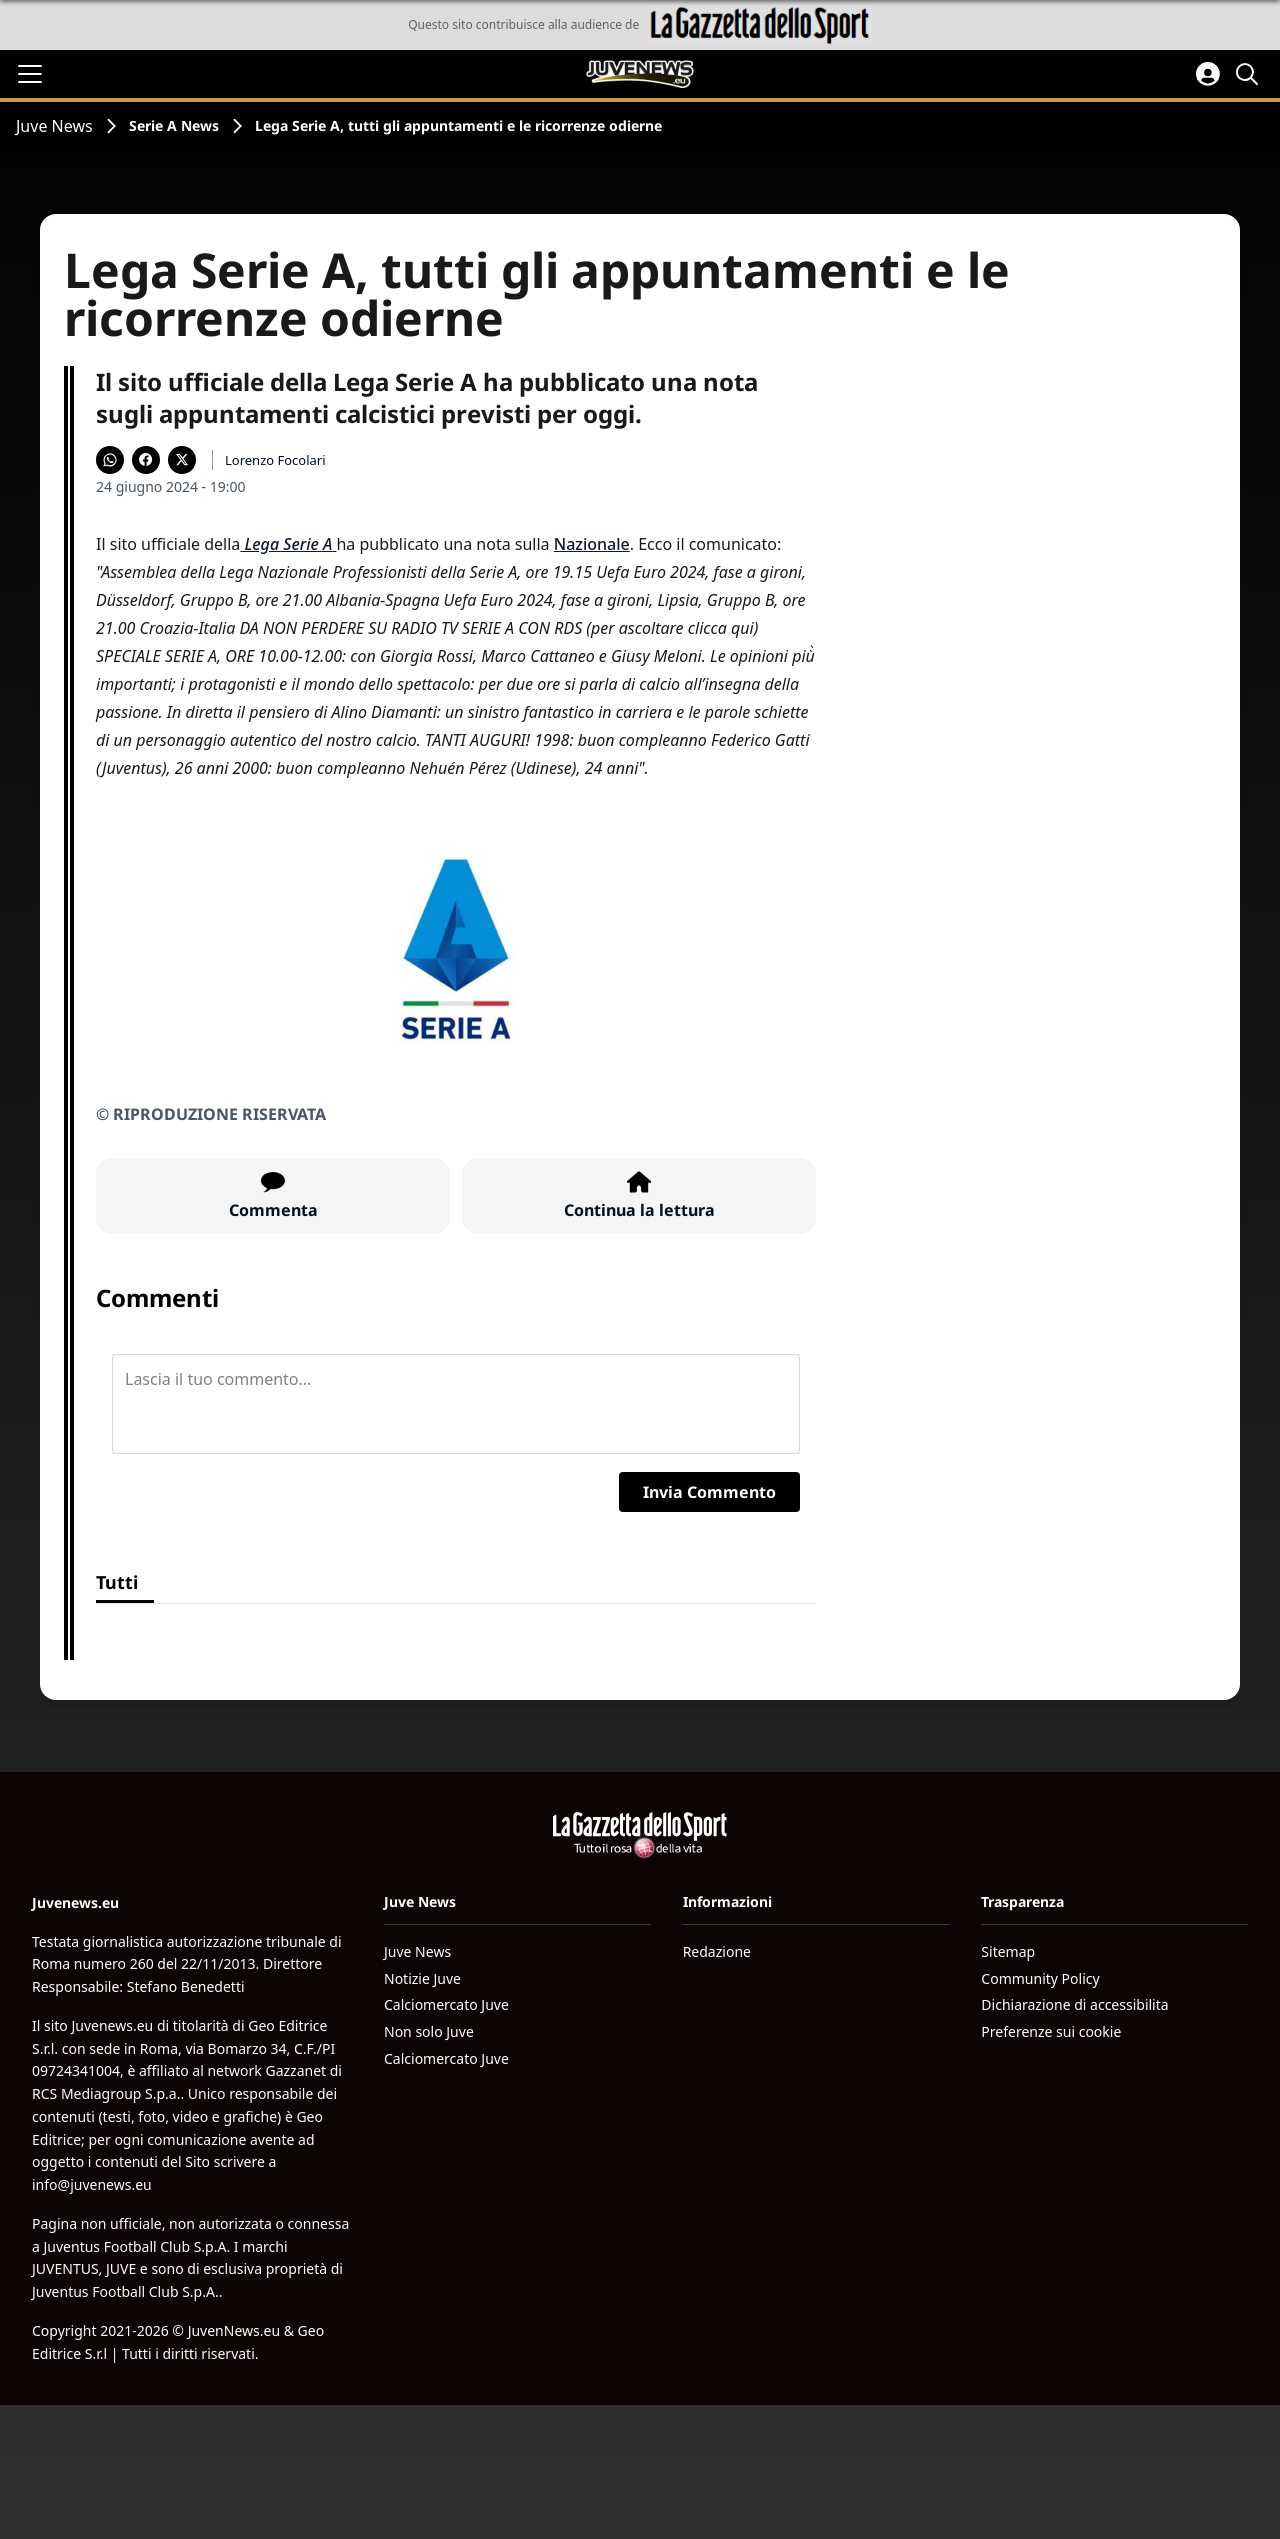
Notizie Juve (422, 1978)
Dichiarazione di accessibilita (1074, 2004)
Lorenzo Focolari (275, 460)
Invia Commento (709, 1492)
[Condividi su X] (182, 460)
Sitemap (1008, 1951)
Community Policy (1040, 1978)
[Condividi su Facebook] (146, 460)
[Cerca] (1250, 74)
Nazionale (592, 544)
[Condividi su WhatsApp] (110, 460)
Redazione (717, 1951)
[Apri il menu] (30, 74)
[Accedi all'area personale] (1208, 74)
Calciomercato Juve (446, 2004)
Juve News (54, 126)
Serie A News (174, 125)
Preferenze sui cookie (1051, 2031)
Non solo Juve (429, 2031)
